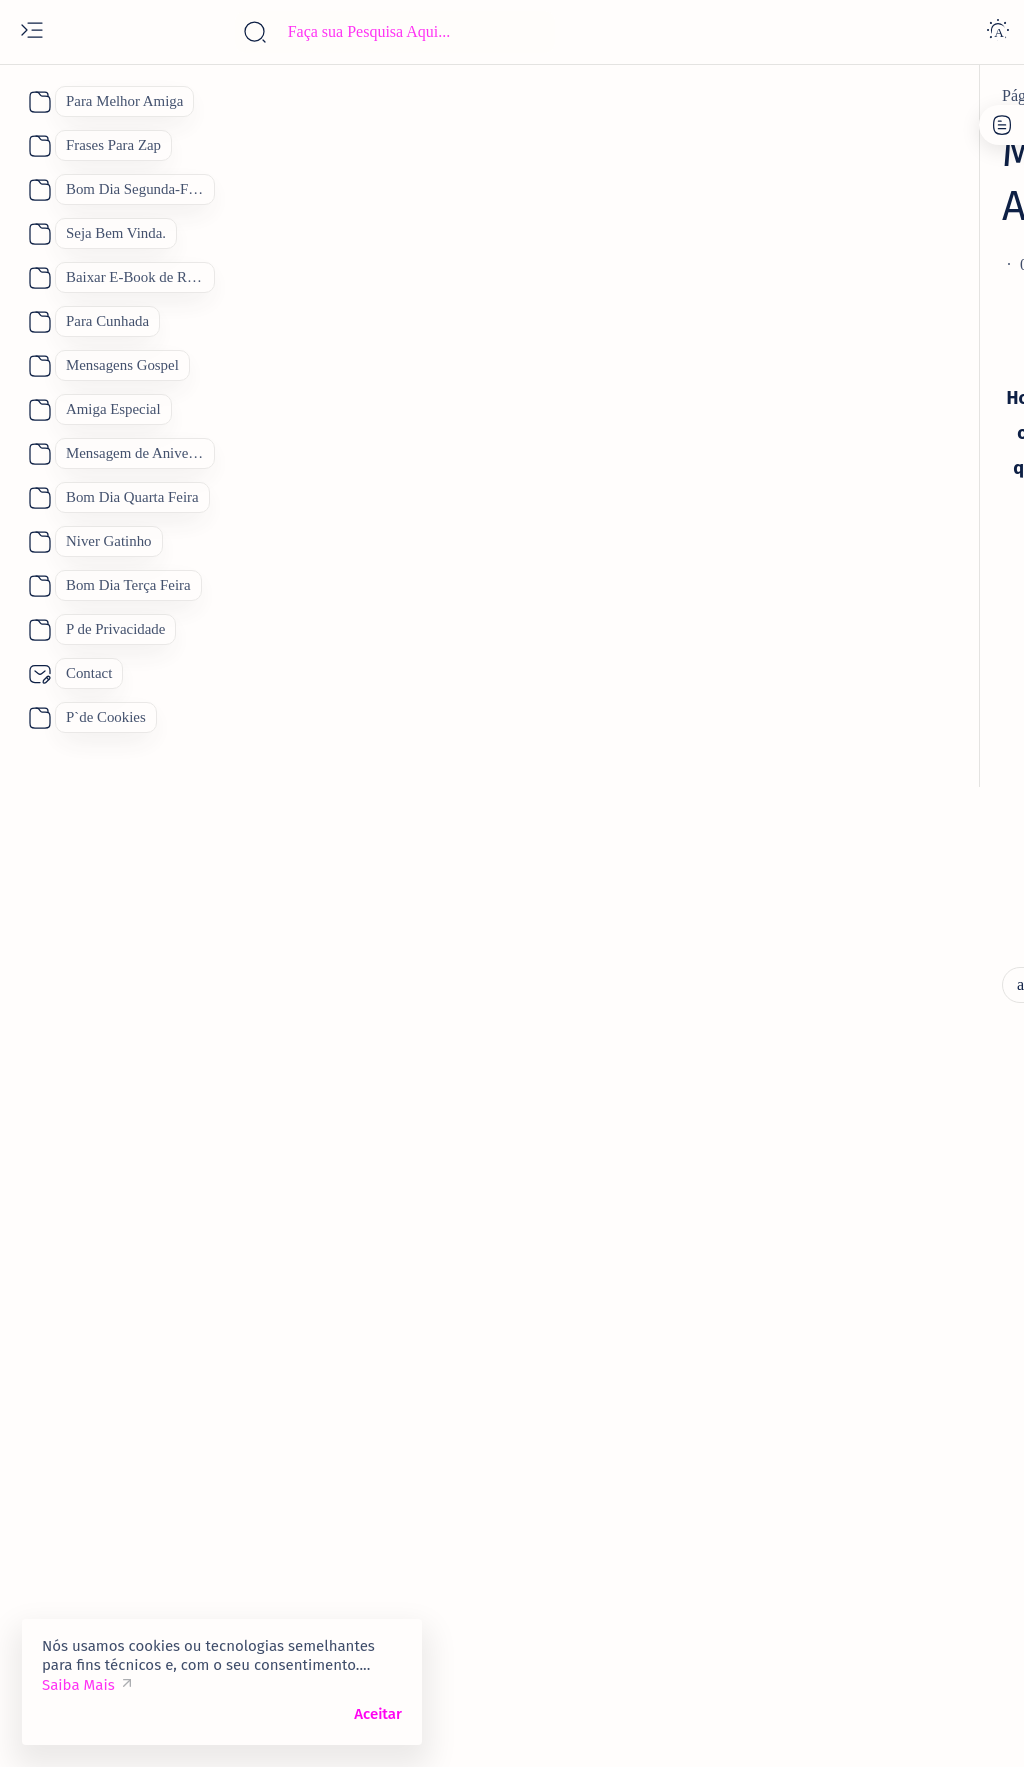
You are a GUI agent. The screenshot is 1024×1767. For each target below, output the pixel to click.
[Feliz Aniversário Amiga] (866, 919)
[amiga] (807, 775)
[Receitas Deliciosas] (833, 1533)
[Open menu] (32, 32)
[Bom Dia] (931, 1333)
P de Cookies (784, 135)
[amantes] (814, 1112)
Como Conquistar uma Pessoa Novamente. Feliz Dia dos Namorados (878, 1166)
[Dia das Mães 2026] (828, 1383)
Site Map (902, 153)
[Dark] (998, 32)
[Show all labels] (798, 1630)
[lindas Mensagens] (278, 861)
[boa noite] (800, 1583)
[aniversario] (240, 96)
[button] (933, 1727)
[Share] (694, 211)
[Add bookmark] (614, 211)
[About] (37, 102)
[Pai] (776, 1483)
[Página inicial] (141, 96)
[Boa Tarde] (803, 1333)
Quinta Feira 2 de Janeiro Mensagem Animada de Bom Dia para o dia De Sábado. (878, 698)
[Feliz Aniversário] (825, 1433)
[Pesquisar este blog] (395, 32)
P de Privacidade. (797, 153)
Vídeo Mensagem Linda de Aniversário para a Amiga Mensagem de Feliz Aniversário (885, 842)
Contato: (873, 135)
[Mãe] (957, 1433)
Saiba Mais (78, 1685)
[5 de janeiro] (826, 631)
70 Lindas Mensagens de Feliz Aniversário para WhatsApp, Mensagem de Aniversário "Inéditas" (880, 486)
